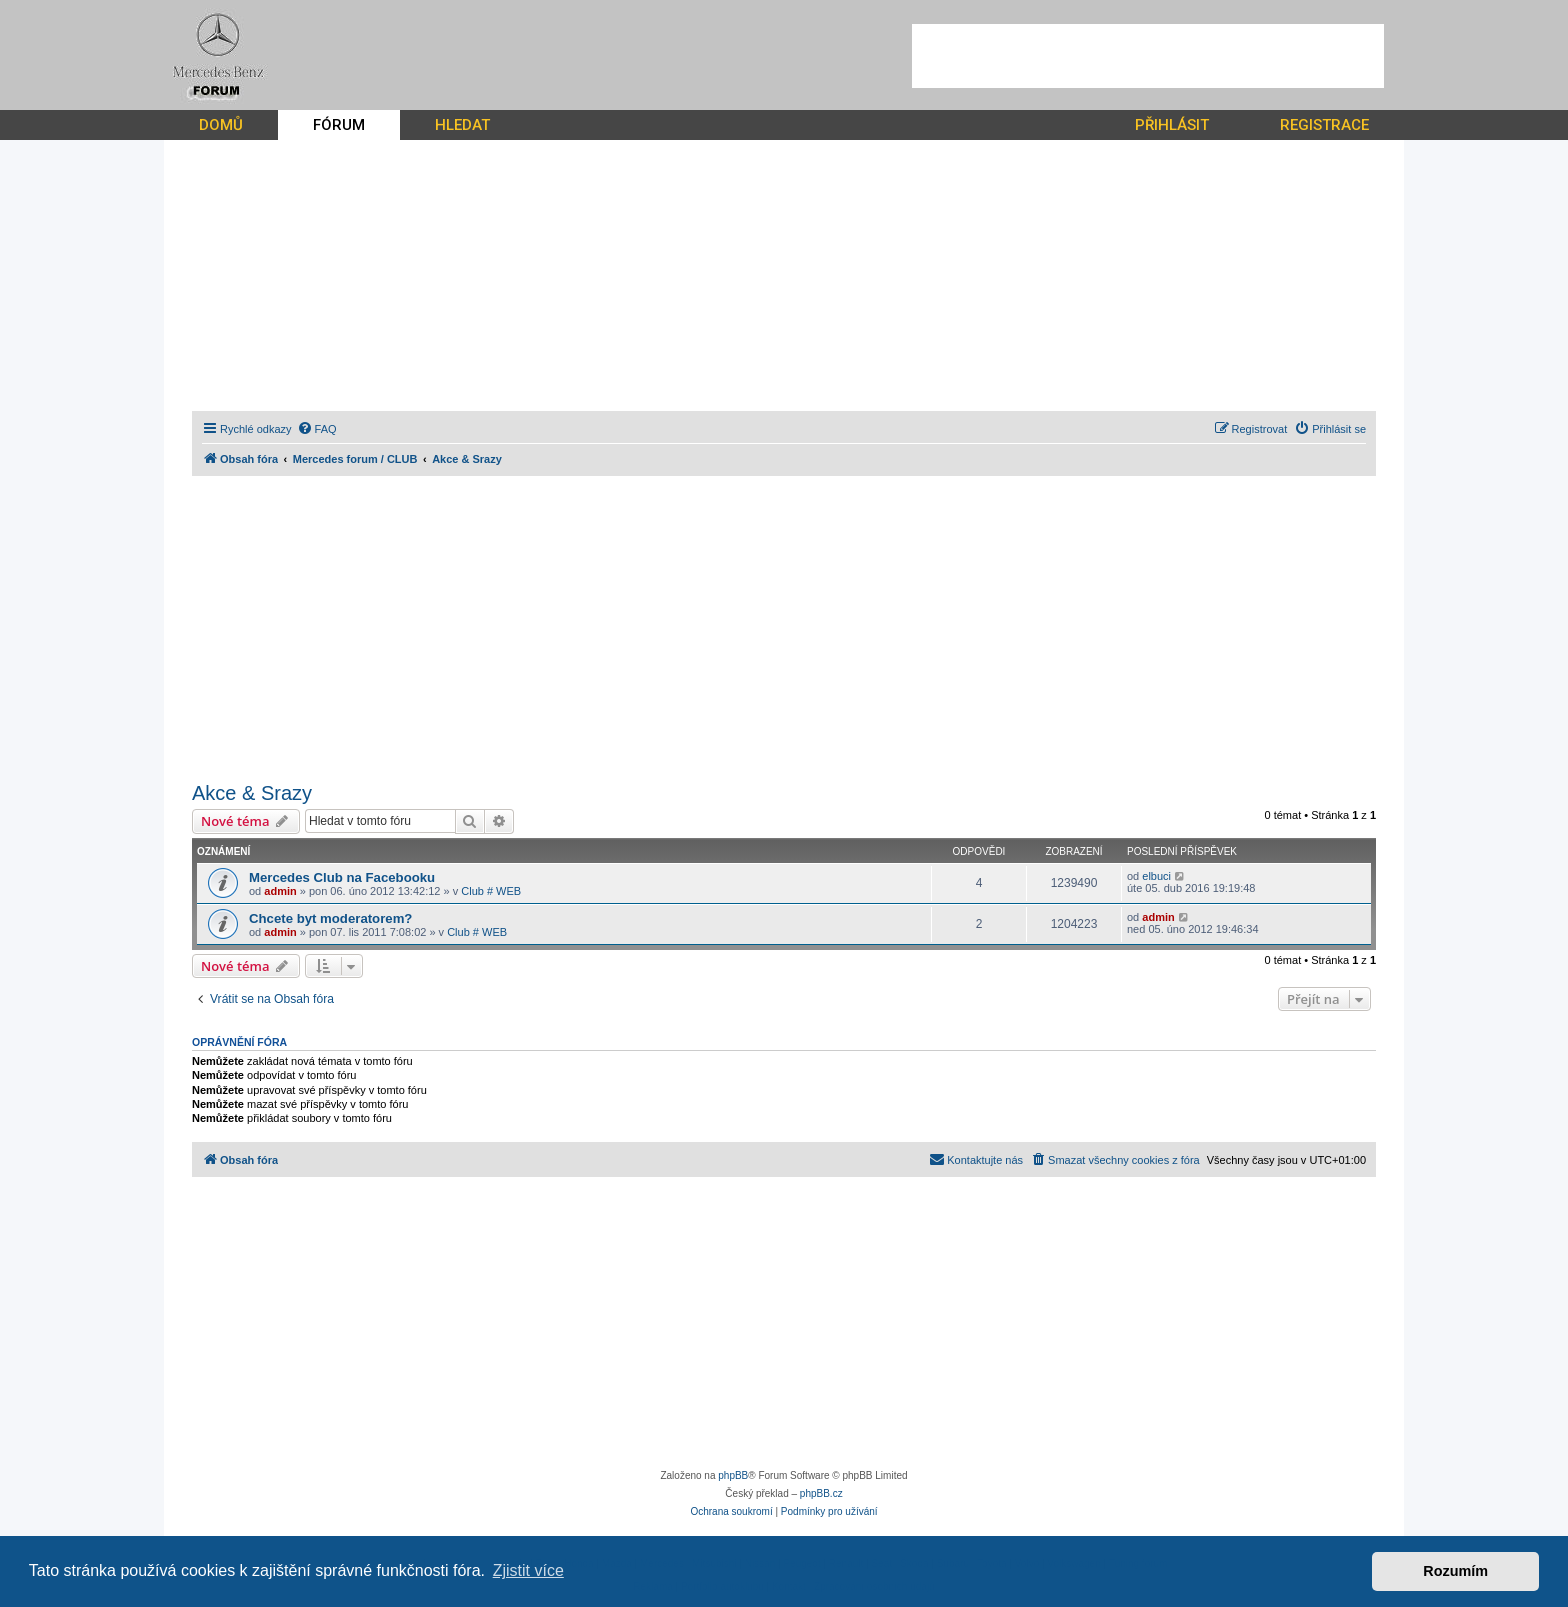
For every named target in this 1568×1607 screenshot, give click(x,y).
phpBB (733, 1475)
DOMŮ (221, 125)
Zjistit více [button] (528, 1570)
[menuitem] (317, 429)
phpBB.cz (821, 1493)
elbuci (1156, 876)
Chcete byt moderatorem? (330, 918)
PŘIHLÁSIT (1172, 125)
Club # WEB (491, 891)
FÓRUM (339, 125)
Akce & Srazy (252, 793)
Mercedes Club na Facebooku (342, 877)
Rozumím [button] (1455, 1571)
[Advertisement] (1148, 56)
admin (280, 891)
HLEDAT (462, 125)
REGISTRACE (1324, 125)
